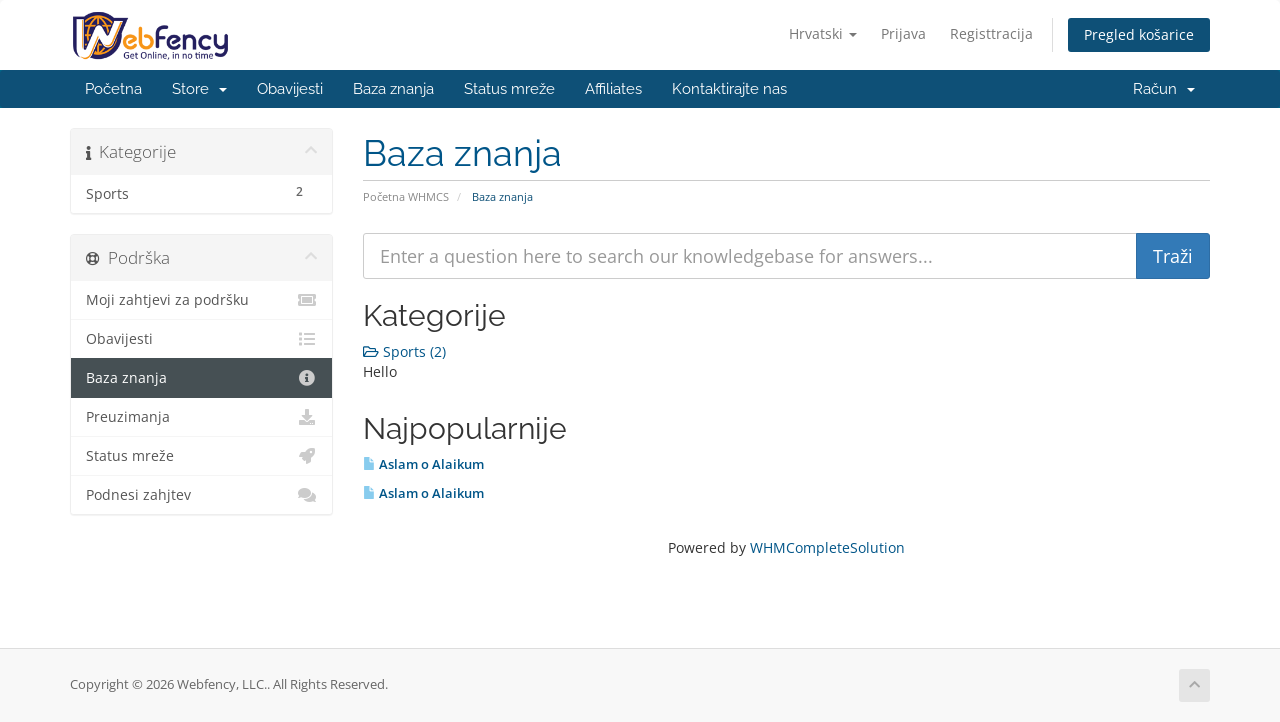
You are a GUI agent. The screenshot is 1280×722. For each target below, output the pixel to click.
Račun (1164, 89)
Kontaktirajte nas (729, 89)
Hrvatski (823, 33)
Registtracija (991, 33)
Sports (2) (404, 351)
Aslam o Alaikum (423, 464)
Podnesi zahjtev (201, 495)
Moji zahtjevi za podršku (201, 300)
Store (199, 89)
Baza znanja (393, 89)
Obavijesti (290, 89)
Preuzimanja (201, 417)
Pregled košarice (1139, 34)
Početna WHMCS (406, 196)
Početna (113, 89)
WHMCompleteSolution (827, 547)
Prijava (903, 33)
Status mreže (509, 89)
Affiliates (613, 89)
